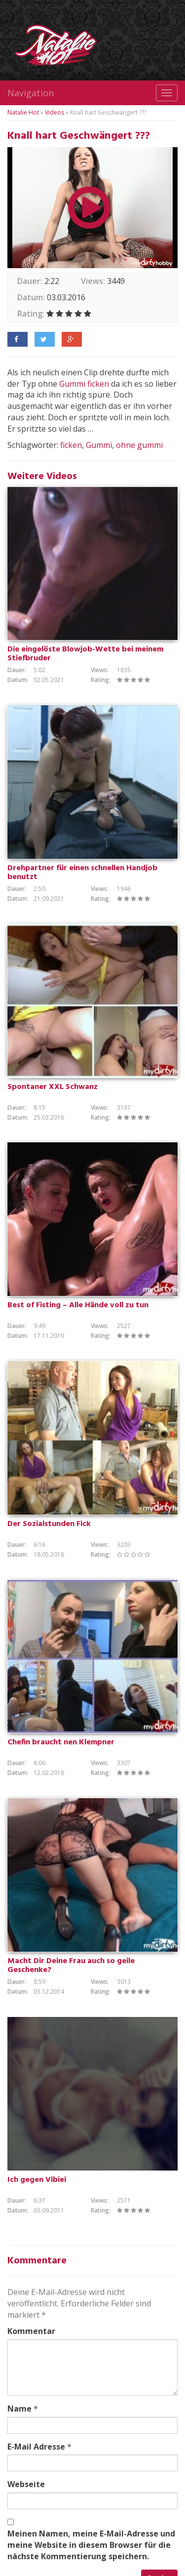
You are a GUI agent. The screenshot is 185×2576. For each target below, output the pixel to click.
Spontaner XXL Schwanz (52, 1087)
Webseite (26, 2484)
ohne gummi (139, 445)
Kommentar (31, 2331)
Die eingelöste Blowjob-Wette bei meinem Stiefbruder (85, 654)
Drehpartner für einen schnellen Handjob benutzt (82, 873)
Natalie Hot (23, 112)
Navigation (30, 93)
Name (19, 2408)
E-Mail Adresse (36, 2446)
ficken (98, 383)
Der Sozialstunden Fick (49, 1524)
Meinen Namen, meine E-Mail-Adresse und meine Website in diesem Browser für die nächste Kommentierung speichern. (91, 2545)
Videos (54, 112)
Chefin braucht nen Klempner (60, 1742)
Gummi (72, 383)
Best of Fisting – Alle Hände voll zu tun (77, 1305)
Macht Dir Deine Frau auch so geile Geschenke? (71, 1965)
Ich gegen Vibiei (36, 2180)
